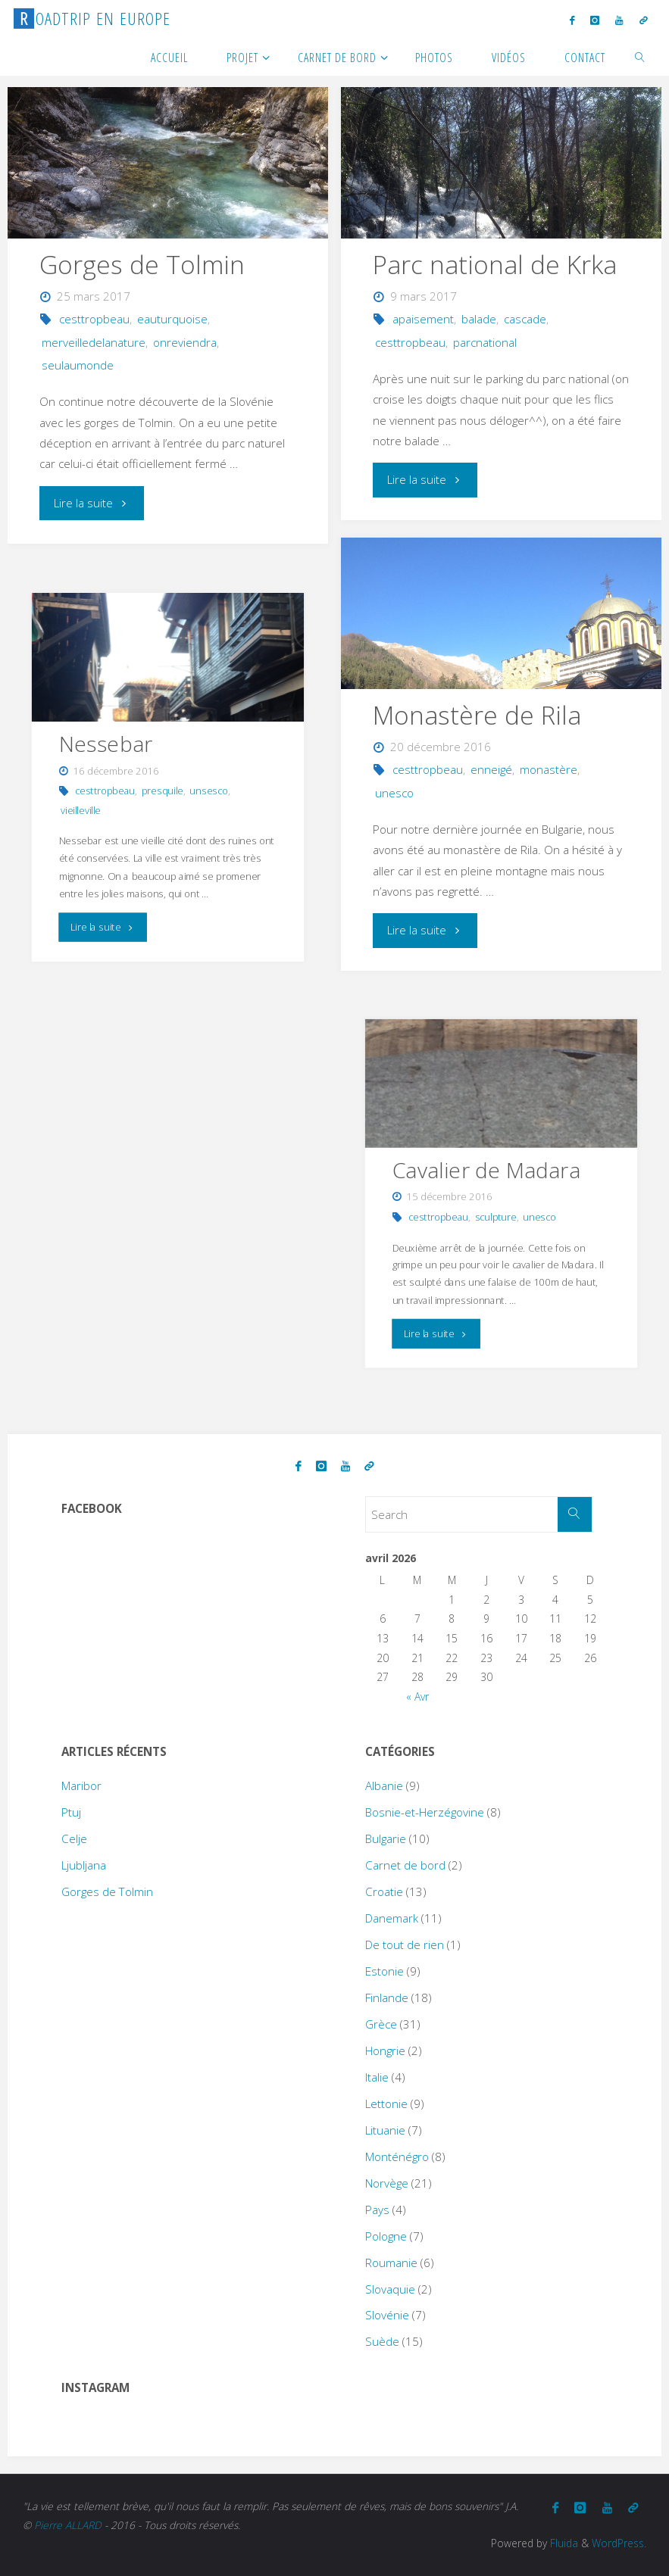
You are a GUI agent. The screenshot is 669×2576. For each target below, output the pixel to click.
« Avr (417, 1696)
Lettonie (386, 2103)
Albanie (384, 1785)
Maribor (81, 1785)
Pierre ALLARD (68, 2525)
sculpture (496, 1215)
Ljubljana (83, 1865)
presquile (162, 790)
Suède (382, 2341)
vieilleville (81, 809)
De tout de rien (404, 1944)
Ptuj (71, 1812)
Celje (74, 1838)
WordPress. (619, 2543)
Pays (377, 2209)
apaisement (423, 318)
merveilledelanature (93, 342)
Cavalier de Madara (486, 1169)
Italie (377, 2077)
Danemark (391, 1918)
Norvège (386, 2183)
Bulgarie (385, 1838)
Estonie (384, 1971)
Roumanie (391, 2262)
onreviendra (185, 342)
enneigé (491, 769)
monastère (548, 769)
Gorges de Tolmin (142, 264)
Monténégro (397, 2156)
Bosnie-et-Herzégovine (424, 1812)
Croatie (384, 1891)
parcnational (485, 342)
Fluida (562, 2543)
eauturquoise (172, 318)
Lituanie (385, 2130)
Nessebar (105, 743)
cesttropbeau (94, 318)
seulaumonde (78, 365)
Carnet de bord (405, 1865)
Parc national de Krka (495, 264)
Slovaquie (390, 2289)
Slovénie (387, 2314)
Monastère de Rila (477, 714)
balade (478, 318)
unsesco (209, 790)
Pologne (386, 2236)
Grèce (381, 2024)
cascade (525, 318)
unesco (394, 792)
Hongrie (385, 2050)
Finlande (386, 1997)
